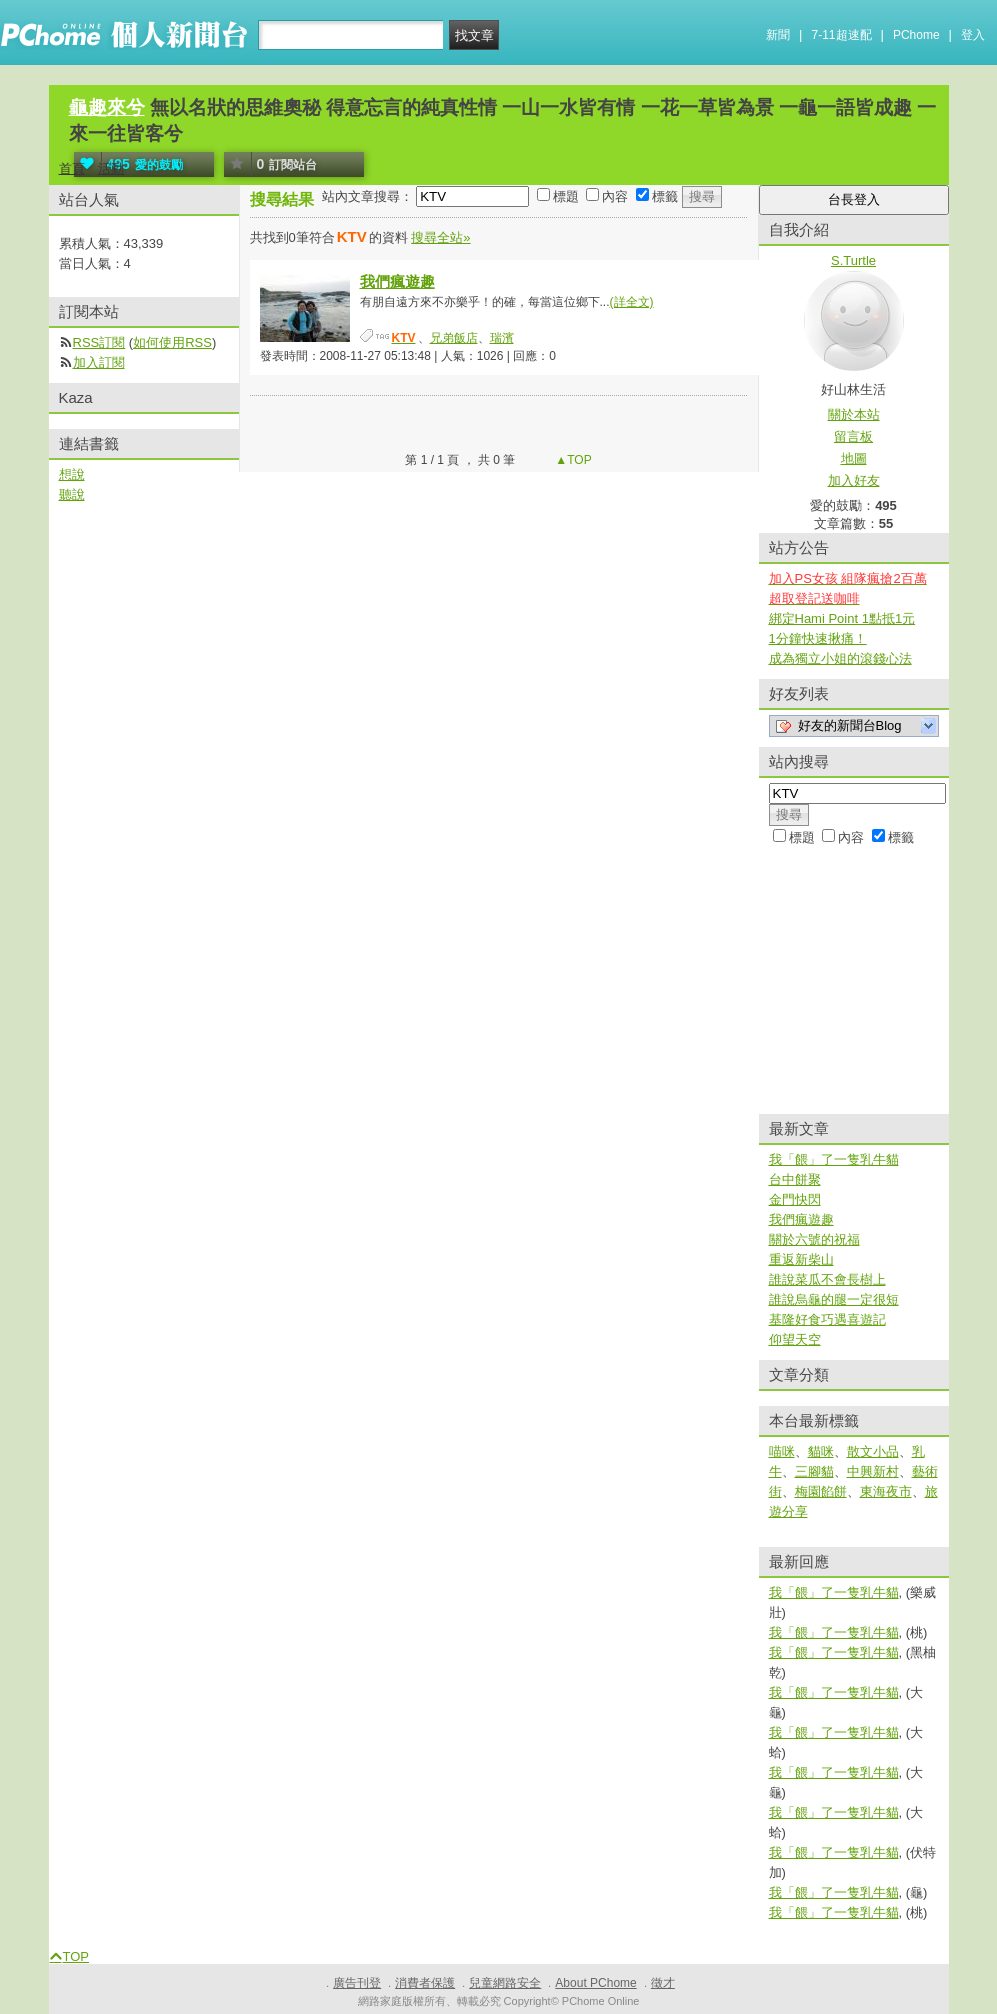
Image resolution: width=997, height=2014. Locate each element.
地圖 (854, 458)
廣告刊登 (357, 1983)
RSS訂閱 (99, 342)
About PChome (595, 1983)
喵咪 (782, 1451)
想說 (72, 474)
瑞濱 (502, 338)
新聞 (778, 35)
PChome (916, 35)
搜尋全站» (440, 237)
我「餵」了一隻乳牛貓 (834, 1159)
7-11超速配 (842, 35)
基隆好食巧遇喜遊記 (827, 1319)
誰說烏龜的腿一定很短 (834, 1299)
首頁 (72, 168)
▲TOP (572, 460)
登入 (973, 35)
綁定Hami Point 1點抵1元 (842, 618)
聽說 (72, 494)
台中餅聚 (795, 1179)
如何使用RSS (172, 342)
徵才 (663, 1983)
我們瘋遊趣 (397, 281)
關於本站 (854, 414)
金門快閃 (795, 1199)
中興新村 (873, 1471)
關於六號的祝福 (814, 1239)
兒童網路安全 (505, 1983)
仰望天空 (795, 1339)
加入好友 (854, 480)
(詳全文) (632, 302)
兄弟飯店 (454, 338)
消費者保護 (425, 1983)
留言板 (853, 436)
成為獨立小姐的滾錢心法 (840, 658)
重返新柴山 (801, 1259)
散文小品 (873, 1451)
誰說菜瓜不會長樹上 (827, 1279)
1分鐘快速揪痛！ (818, 638)
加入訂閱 (99, 362)
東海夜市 (886, 1491)
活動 (111, 168)
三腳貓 (814, 1471)
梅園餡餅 (821, 1491)
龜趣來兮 (107, 107)
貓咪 (821, 1451)
